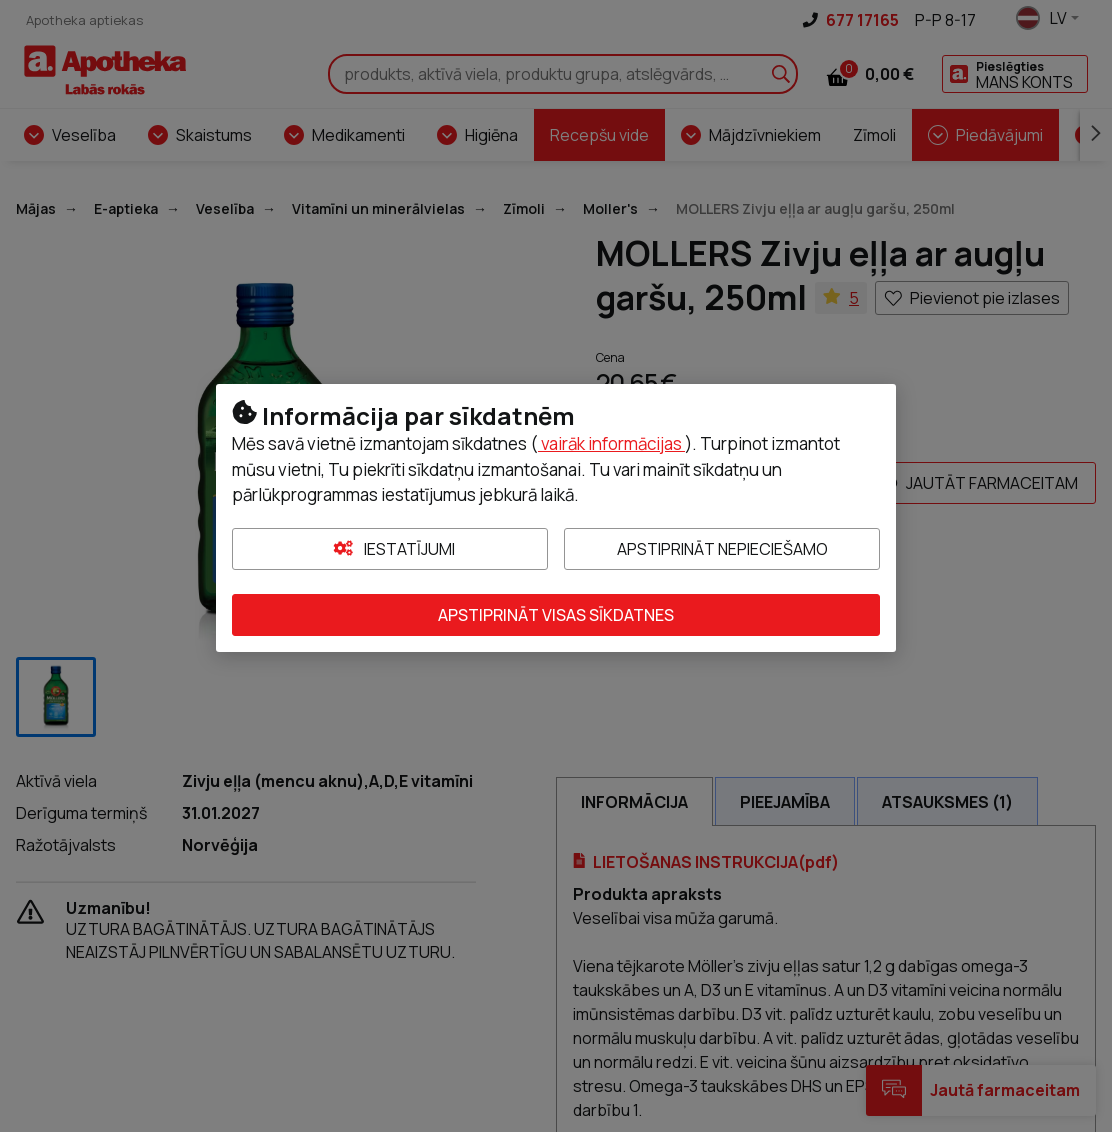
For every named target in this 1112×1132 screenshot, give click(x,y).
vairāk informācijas (611, 443)
